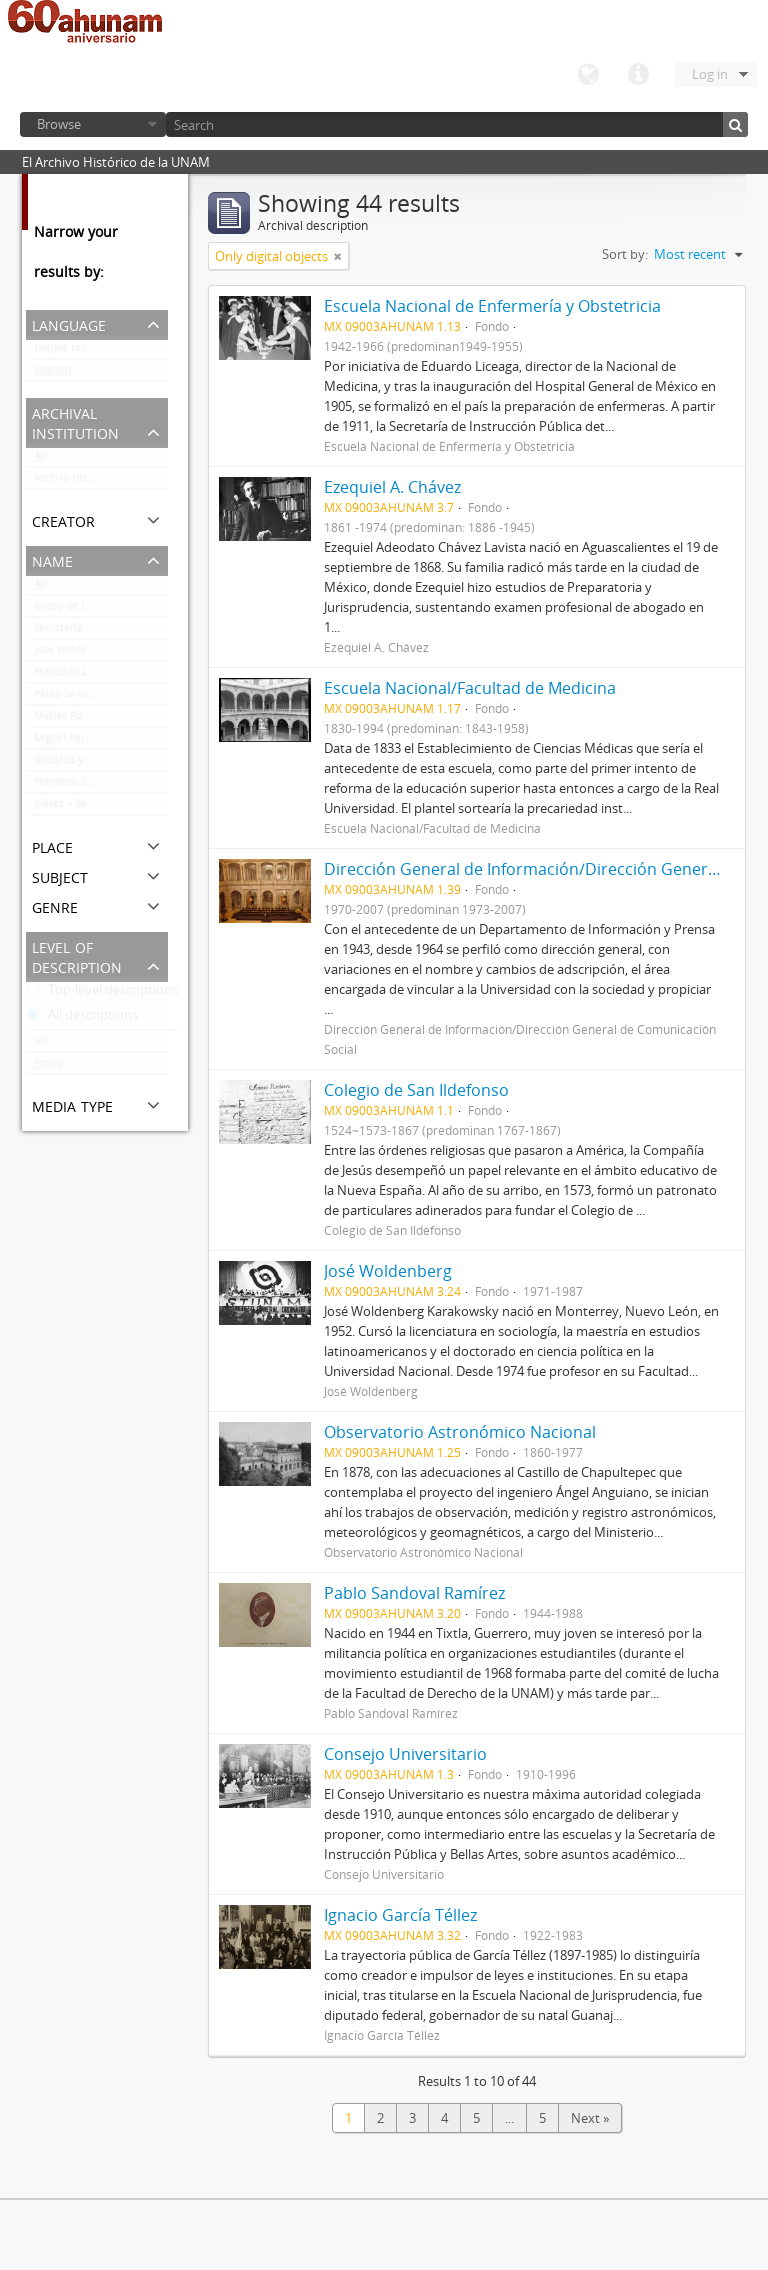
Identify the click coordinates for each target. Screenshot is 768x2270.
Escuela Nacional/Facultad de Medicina (470, 688)
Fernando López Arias (85, 786)
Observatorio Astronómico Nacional (460, 1432)
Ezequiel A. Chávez (392, 487)
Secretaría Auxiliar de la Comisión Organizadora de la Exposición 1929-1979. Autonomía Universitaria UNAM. (101, 632)
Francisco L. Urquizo (82, 676)
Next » (590, 2118)
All (40, 460)
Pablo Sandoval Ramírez (91, 698)
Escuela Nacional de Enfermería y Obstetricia (492, 306)
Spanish (52, 374)
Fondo (48, 1067)
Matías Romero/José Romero (101, 720)
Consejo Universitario (405, 1754)
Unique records (70, 352)
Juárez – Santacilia (78, 808)
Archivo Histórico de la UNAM (101, 482)
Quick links (638, 75)
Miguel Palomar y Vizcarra (96, 742)
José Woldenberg (74, 654)
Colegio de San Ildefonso (416, 1090)
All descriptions (82, 1019)
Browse (59, 124)
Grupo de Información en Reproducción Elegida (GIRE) (101, 610)
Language (588, 75)
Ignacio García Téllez (400, 1915)
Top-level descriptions (102, 994)
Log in (710, 74)
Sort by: (625, 254)
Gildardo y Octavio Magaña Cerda (101, 764)
